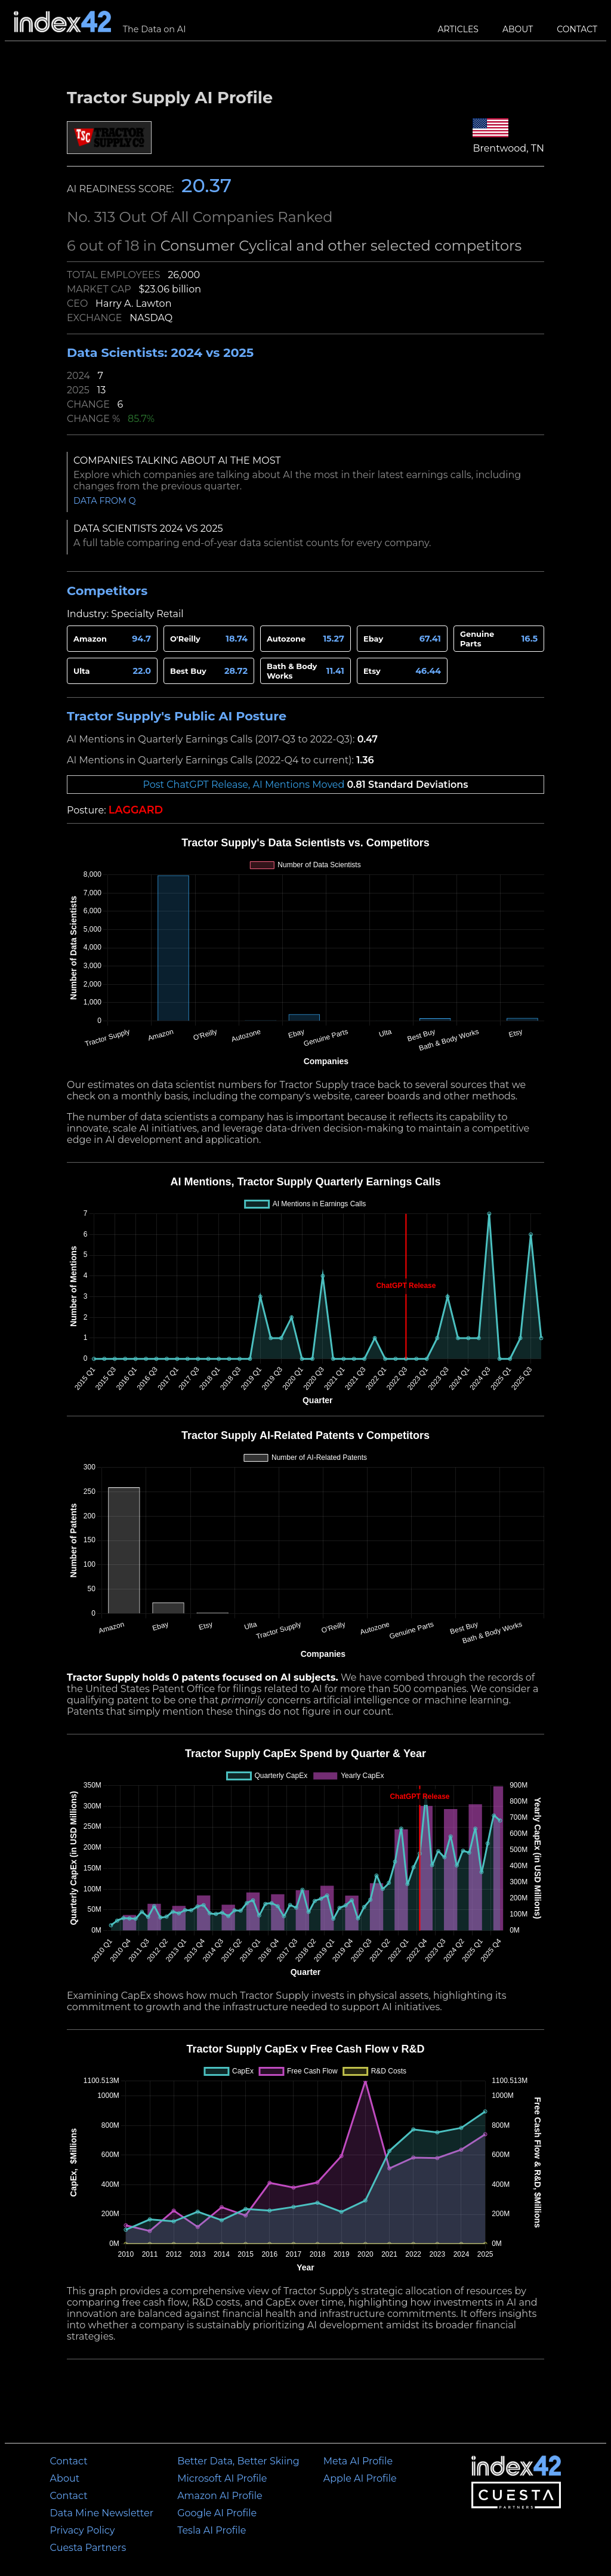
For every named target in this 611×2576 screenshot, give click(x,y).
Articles (458, 29)
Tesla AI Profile (211, 2530)
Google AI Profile (217, 2513)
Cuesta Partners (88, 2547)
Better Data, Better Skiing (238, 2461)
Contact (577, 29)
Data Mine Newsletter (102, 2513)
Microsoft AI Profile (222, 2478)
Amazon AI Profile (220, 2495)
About (517, 29)
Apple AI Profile (360, 2478)
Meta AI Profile (358, 2461)
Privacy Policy (82, 2530)
